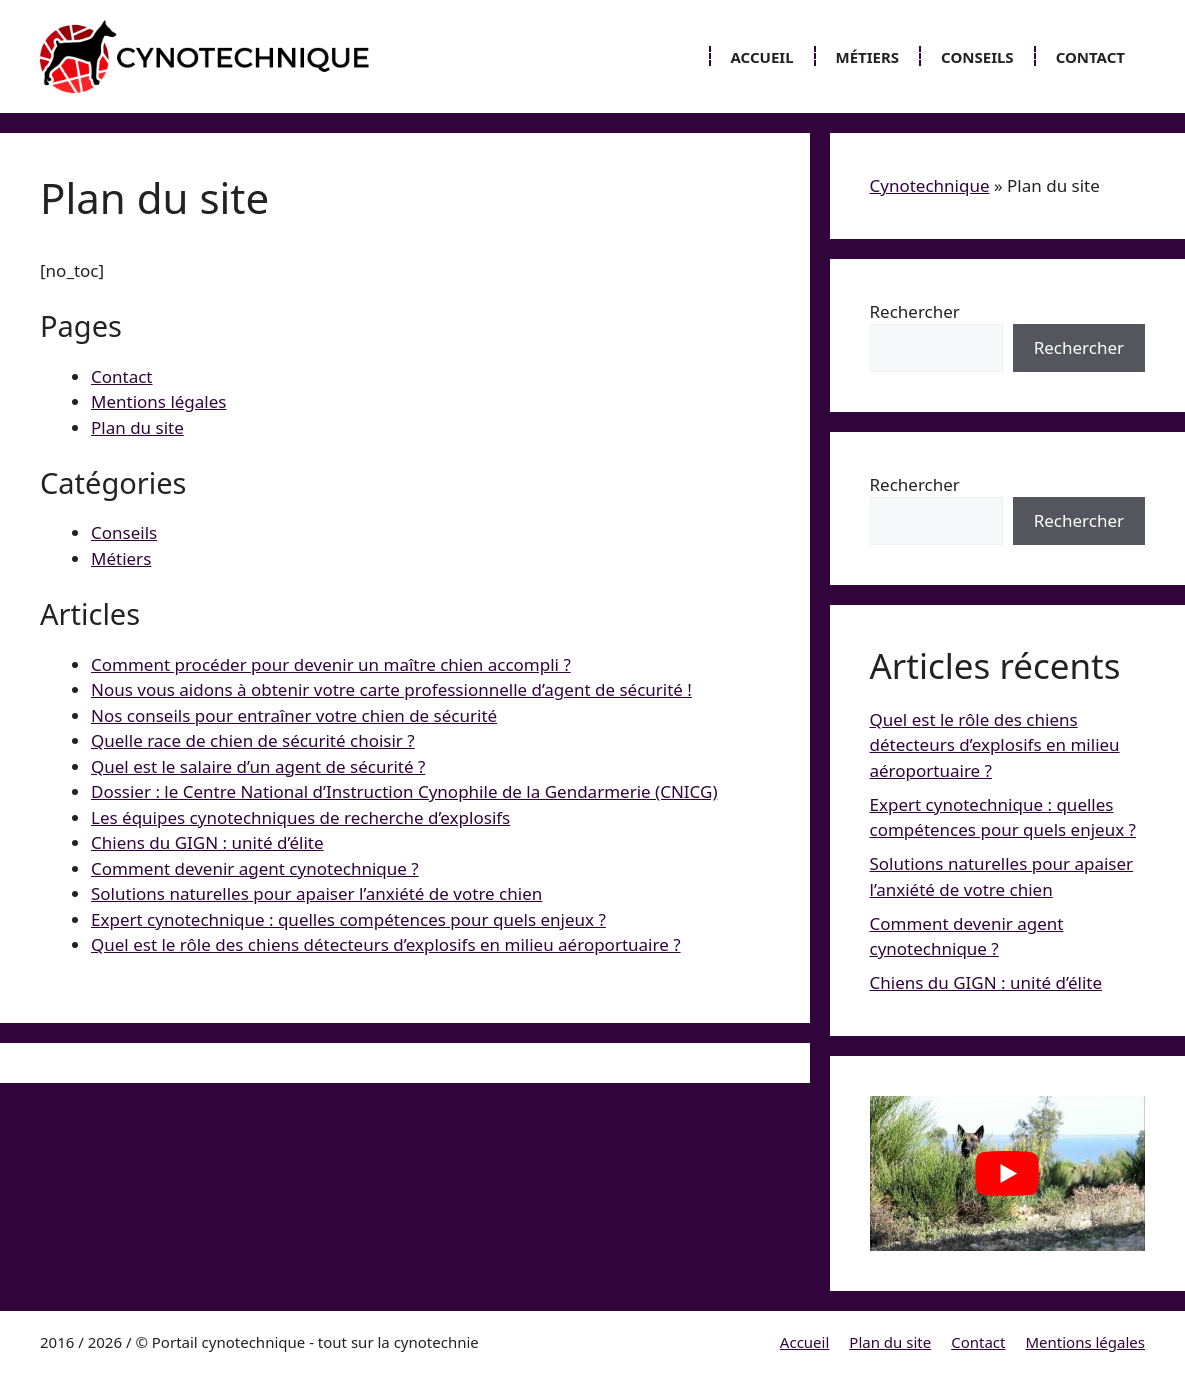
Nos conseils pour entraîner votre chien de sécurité (294, 715)
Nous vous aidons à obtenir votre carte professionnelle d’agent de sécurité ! (391, 689)
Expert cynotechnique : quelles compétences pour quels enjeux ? (348, 919)
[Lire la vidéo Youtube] (1008, 1173)
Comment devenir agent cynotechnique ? (255, 868)
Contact (1090, 57)
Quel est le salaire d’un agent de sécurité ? (258, 766)
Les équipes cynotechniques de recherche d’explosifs (300, 817)
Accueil (762, 57)
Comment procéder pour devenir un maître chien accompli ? (331, 664)
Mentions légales (158, 401)
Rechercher (915, 311)
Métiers (868, 57)
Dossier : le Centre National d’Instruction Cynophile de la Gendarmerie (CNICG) (404, 791)
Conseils (977, 57)
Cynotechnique (930, 185)
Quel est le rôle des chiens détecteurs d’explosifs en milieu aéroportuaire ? (386, 944)
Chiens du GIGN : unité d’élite (207, 842)
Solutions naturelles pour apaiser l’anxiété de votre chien (316, 893)
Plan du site (137, 427)
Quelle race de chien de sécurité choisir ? (253, 740)
